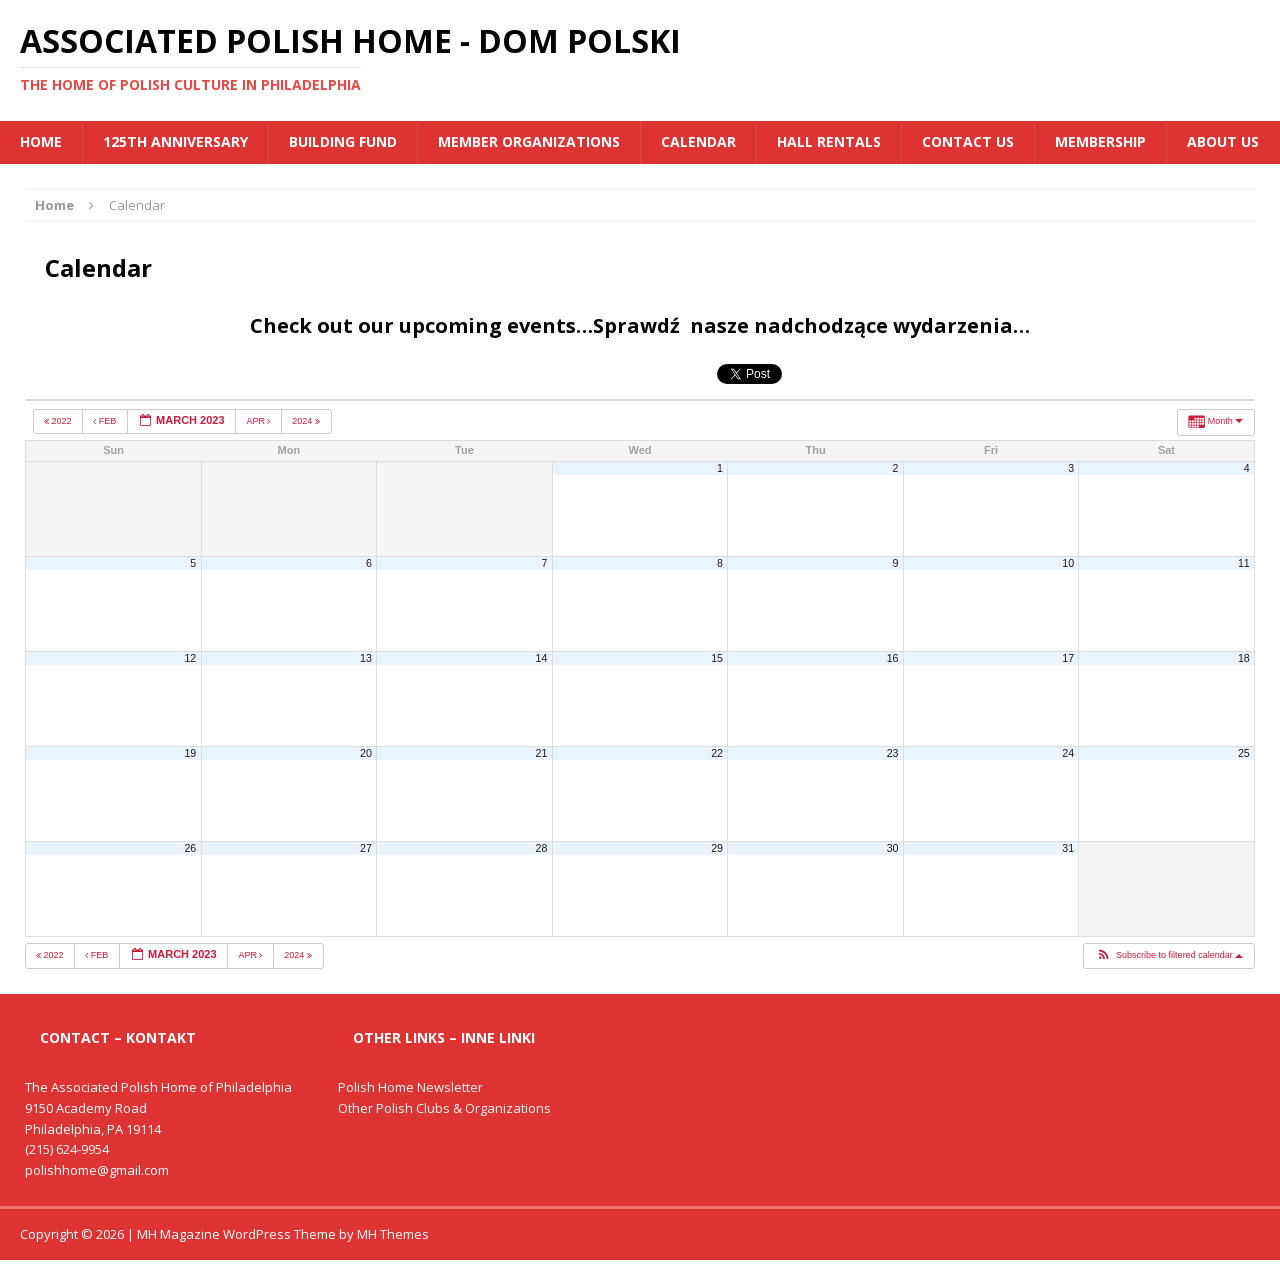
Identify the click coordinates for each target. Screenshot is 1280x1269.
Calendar (698, 141)
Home (41, 141)
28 (542, 848)
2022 (59, 421)
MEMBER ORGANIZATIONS (529, 141)
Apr (259, 421)
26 (190, 848)
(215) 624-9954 (67, 1149)
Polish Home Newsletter (410, 1087)
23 (893, 753)
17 (1068, 658)
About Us (1223, 141)
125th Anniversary (175, 141)
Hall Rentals (829, 141)
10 (1068, 563)
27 (366, 848)
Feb (106, 421)
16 (893, 658)
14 (542, 658)
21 (542, 753)
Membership (1100, 141)
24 (1068, 753)
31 (1068, 848)
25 (1244, 753)
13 (366, 658)
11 (1244, 563)
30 (893, 848)
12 (190, 658)
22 (717, 753)
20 (366, 753)
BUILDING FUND (343, 141)
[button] (1169, 956)
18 (1244, 658)
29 (717, 848)
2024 (307, 421)
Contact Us (968, 141)
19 (190, 753)
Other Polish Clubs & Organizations (444, 1108)
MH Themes (393, 1234)
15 (717, 658)
